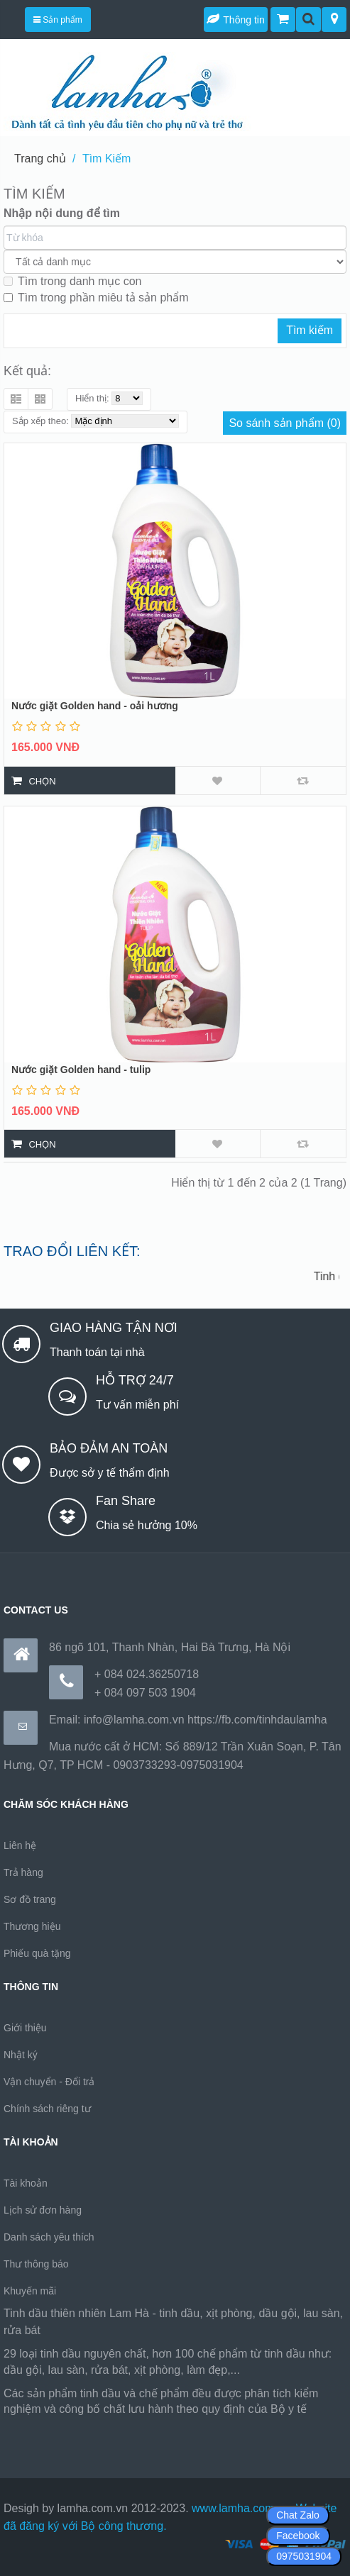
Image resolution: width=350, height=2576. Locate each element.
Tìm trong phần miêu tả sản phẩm (96, 298)
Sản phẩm (57, 20)
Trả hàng (23, 1872)
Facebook (297, 2535)
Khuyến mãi (30, 2291)
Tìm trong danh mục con (73, 281)
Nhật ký (21, 2054)
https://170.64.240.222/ (62, 2427)
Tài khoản (26, 2183)
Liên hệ (20, 1845)
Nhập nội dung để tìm (62, 213)
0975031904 (304, 2556)
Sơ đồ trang (30, 1899)
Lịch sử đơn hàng (43, 2210)
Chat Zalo (297, 2515)
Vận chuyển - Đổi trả (49, 2081)
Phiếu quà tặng (37, 1953)
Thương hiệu (32, 1926)
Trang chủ (40, 158)
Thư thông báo (36, 2264)
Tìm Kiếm (106, 158)
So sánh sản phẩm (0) (285, 423)
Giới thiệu (25, 2027)
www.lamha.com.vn (241, 2508)
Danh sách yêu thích (49, 2237)
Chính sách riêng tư (47, 2108)
